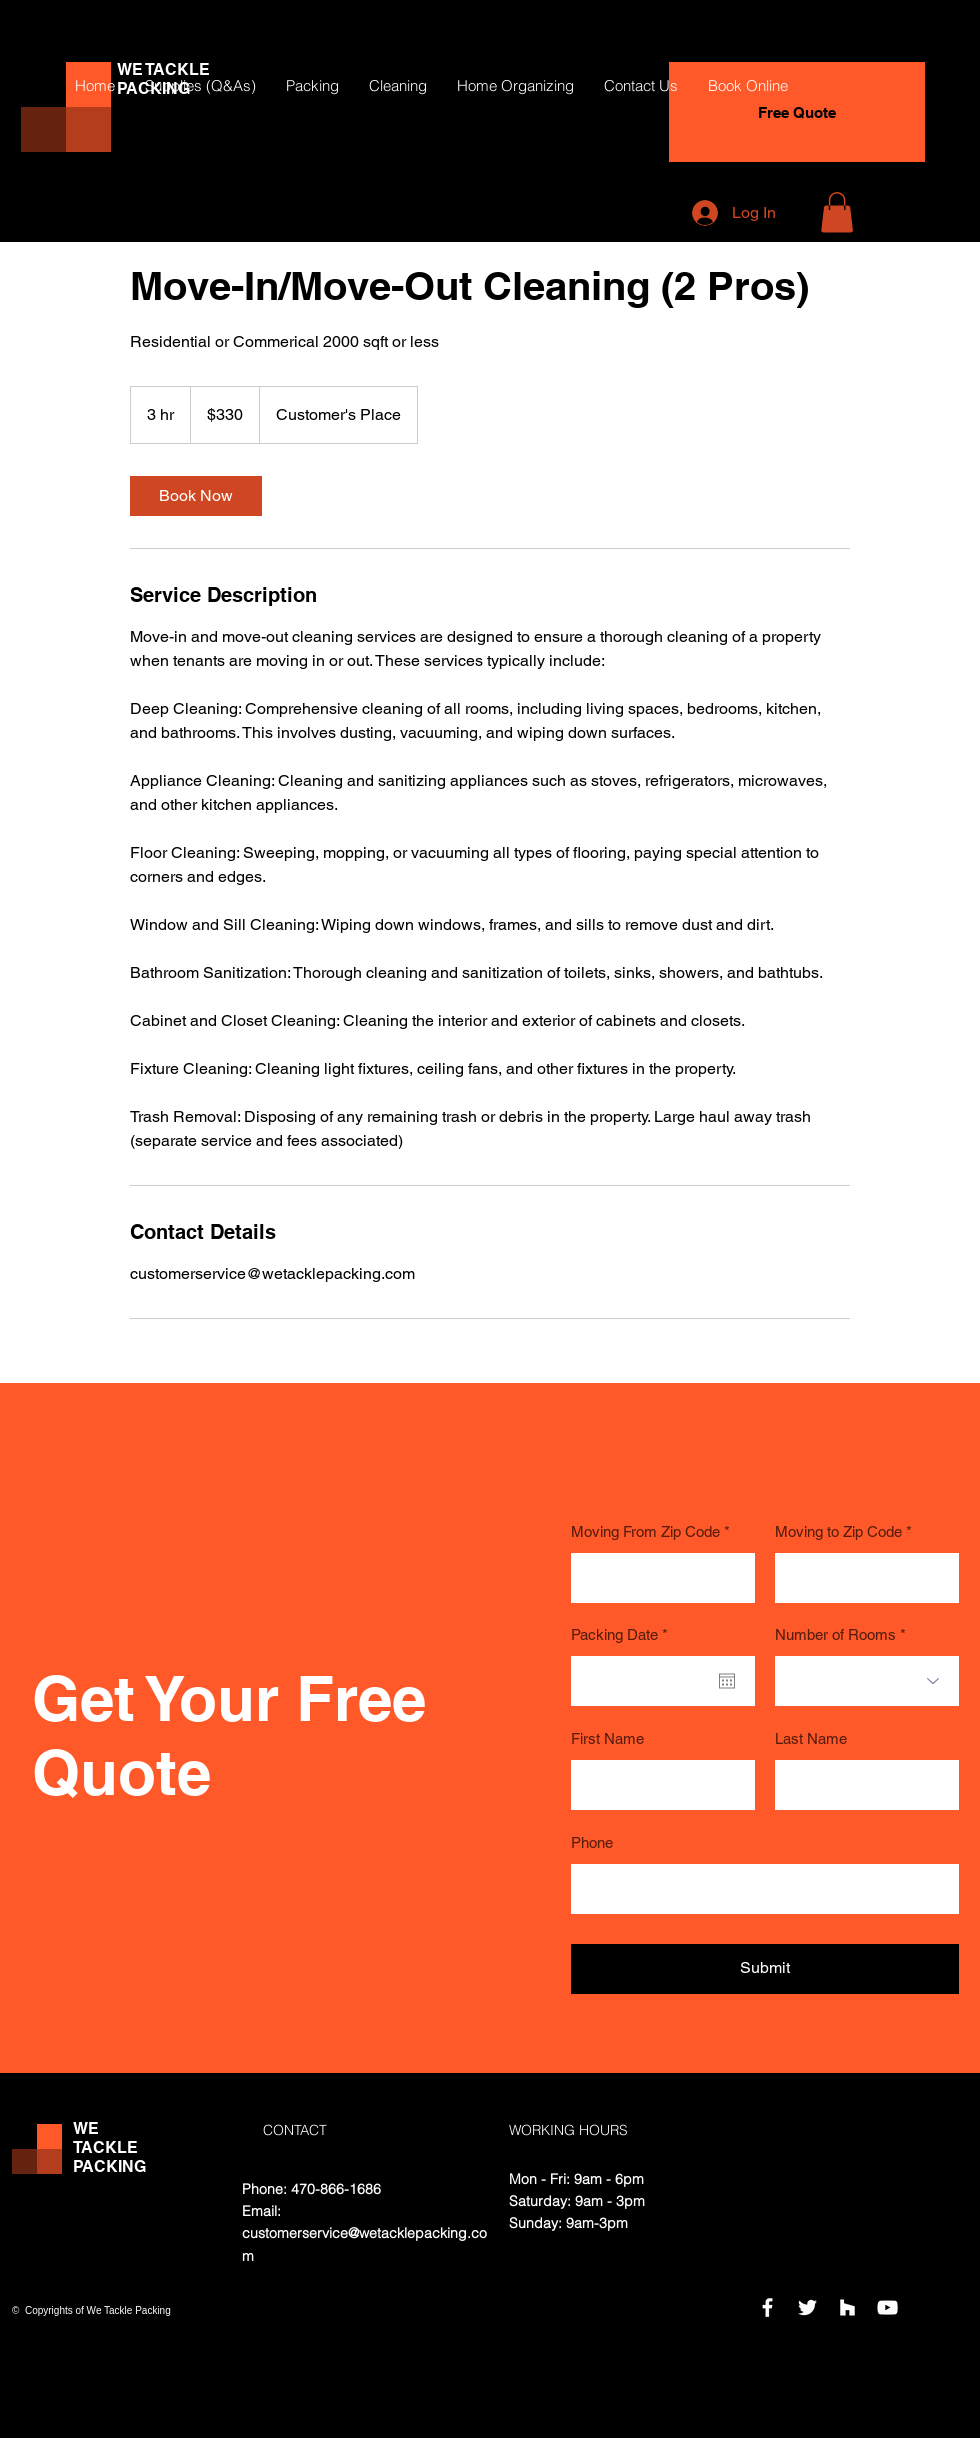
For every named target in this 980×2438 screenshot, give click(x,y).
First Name (607, 1738)
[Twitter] (807, 2307)
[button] (837, 212)
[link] (196, 496)
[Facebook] (767, 2307)
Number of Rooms (835, 1634)
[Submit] (765, 1969)
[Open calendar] (727, 1681)
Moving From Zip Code (645, 1531)
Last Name (811, 1738)
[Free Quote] (797, 112)
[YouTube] (887, 2307)
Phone (592, 1842)
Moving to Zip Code (838, 1531)
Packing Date (623, 1634)
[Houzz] (847, 2307)
